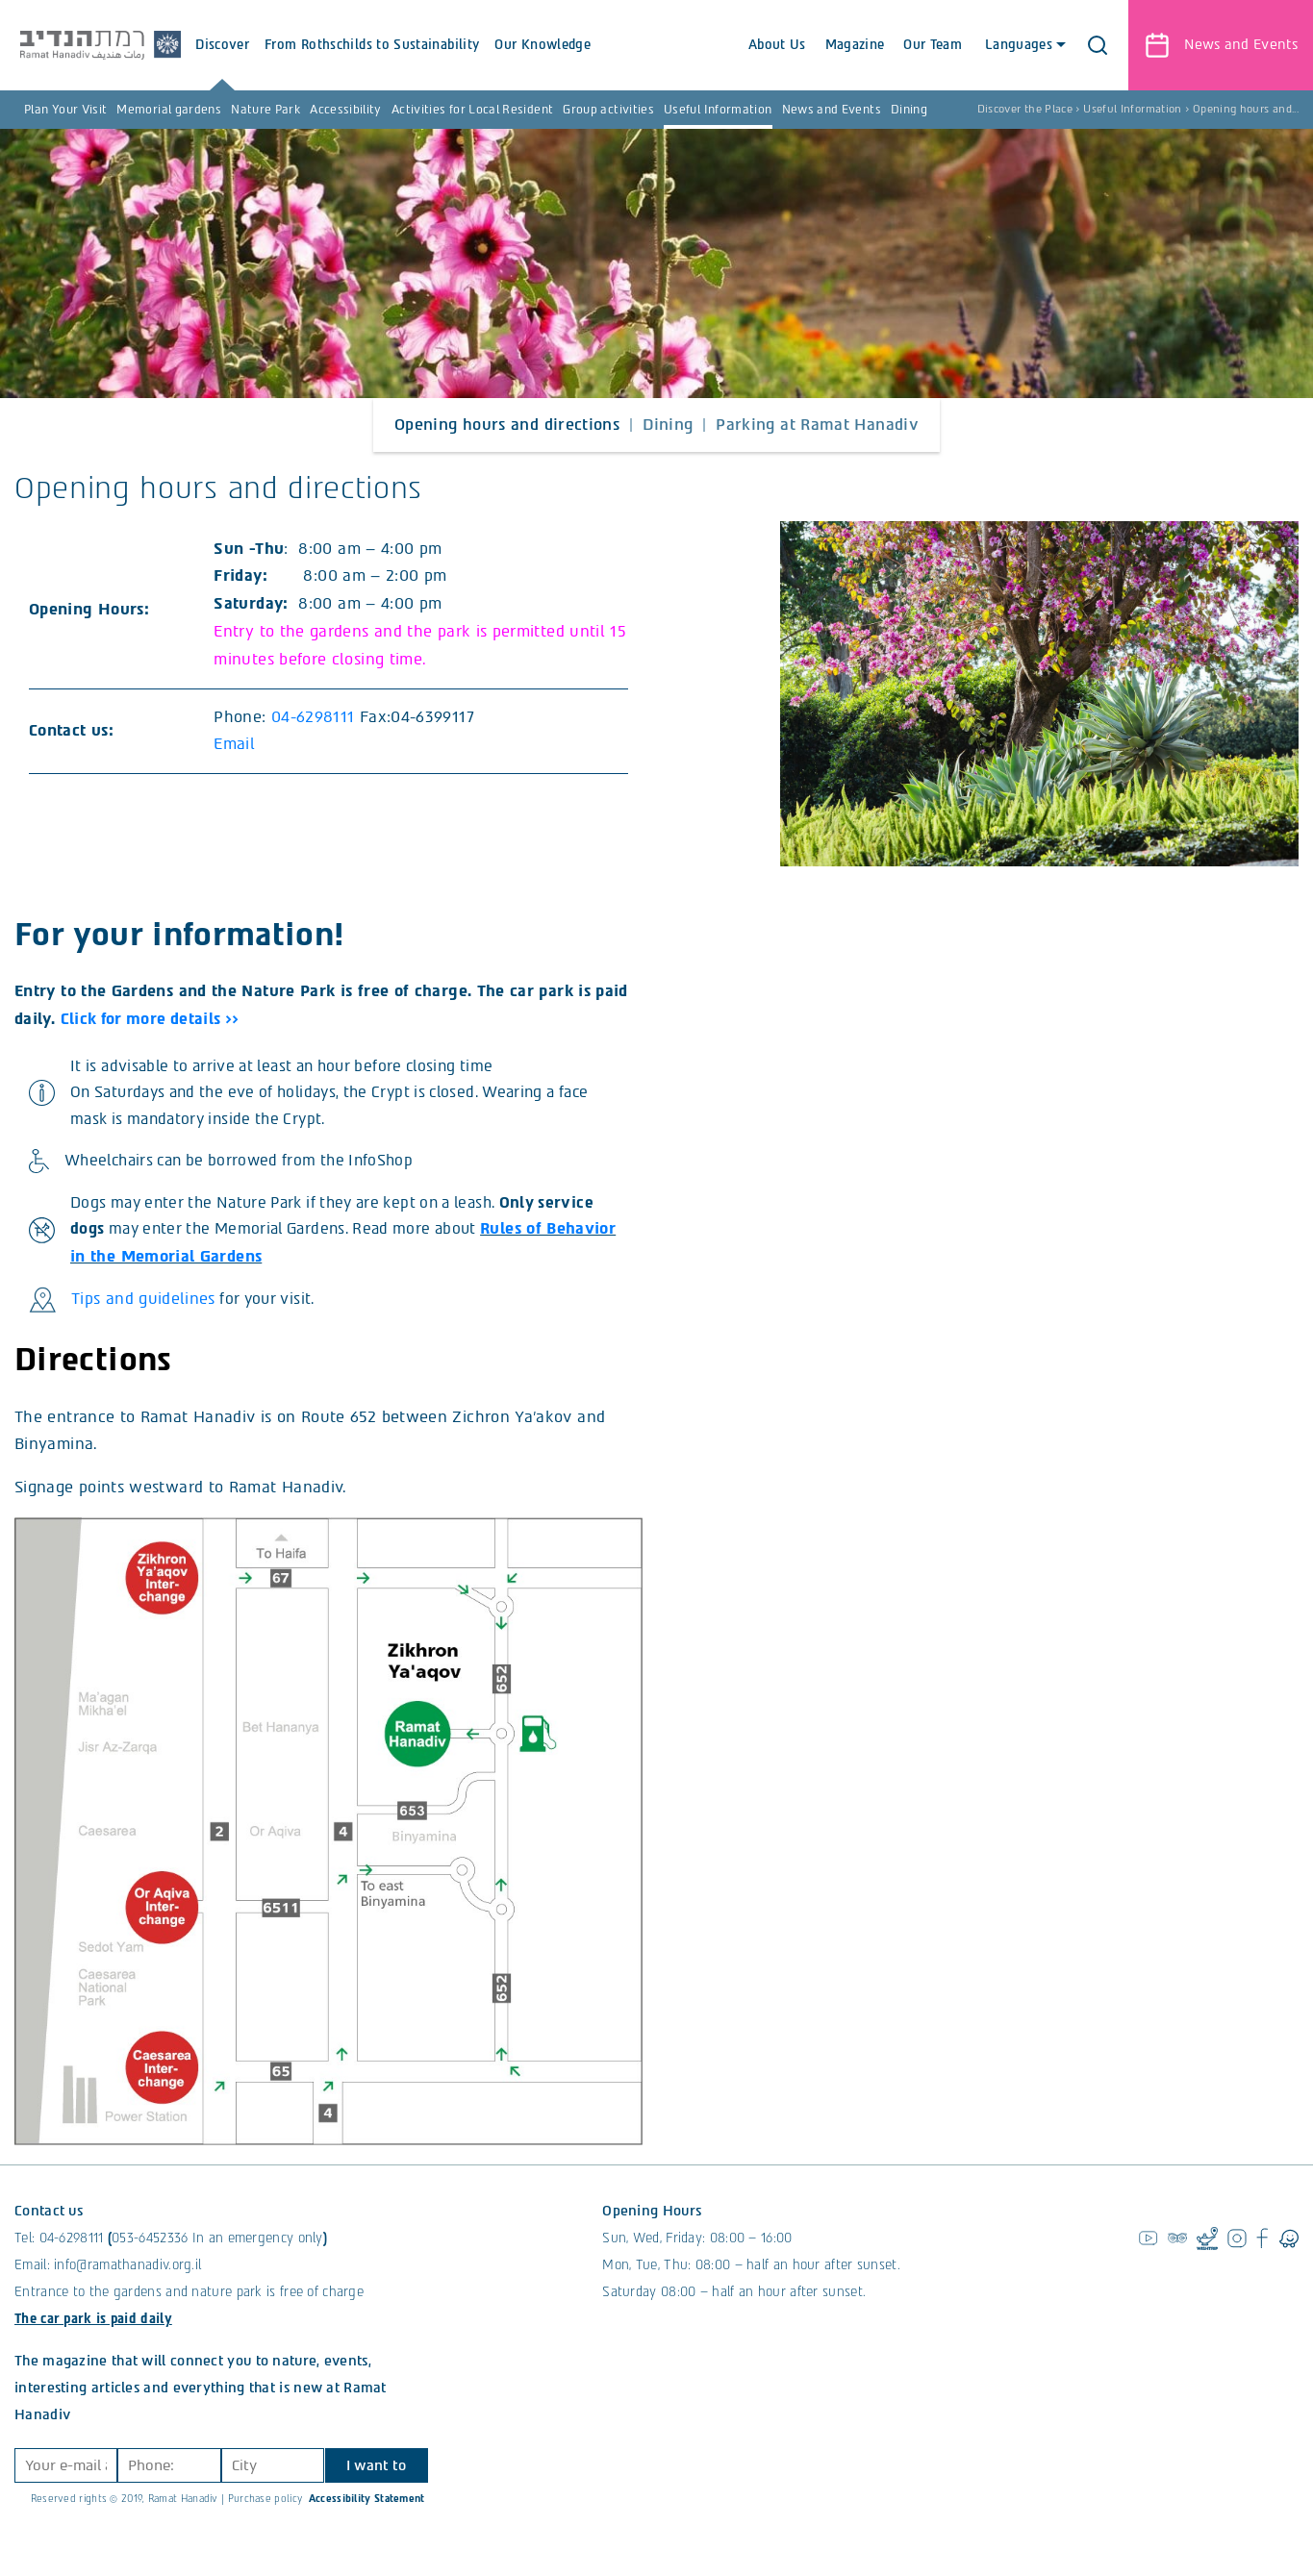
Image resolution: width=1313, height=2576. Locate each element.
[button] (1096, 45)
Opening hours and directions (506, 424)
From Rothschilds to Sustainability (393, 64)
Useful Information (717, 109)
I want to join (375, 2488)
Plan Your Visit (65, 109)
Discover (243, 64)
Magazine (853, 45)
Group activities (608, 109)
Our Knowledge (564, 64)
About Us (775, 45)
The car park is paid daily (93, 2337)
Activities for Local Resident (472, 109)
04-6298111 (313, 717)
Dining (909, 109)
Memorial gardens (168, 109)
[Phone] (167, 2483)
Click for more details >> (152, 1019)
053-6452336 (150, 2256)
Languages (1021, 45)
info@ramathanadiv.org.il (127, 2283)
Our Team (930, 45)
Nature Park (265, 109)
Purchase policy (265, 2517)
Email (237, 744)
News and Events (831, 109)
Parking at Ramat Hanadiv (817, 424)
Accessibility (346, 109)
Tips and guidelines (143, 1317)
